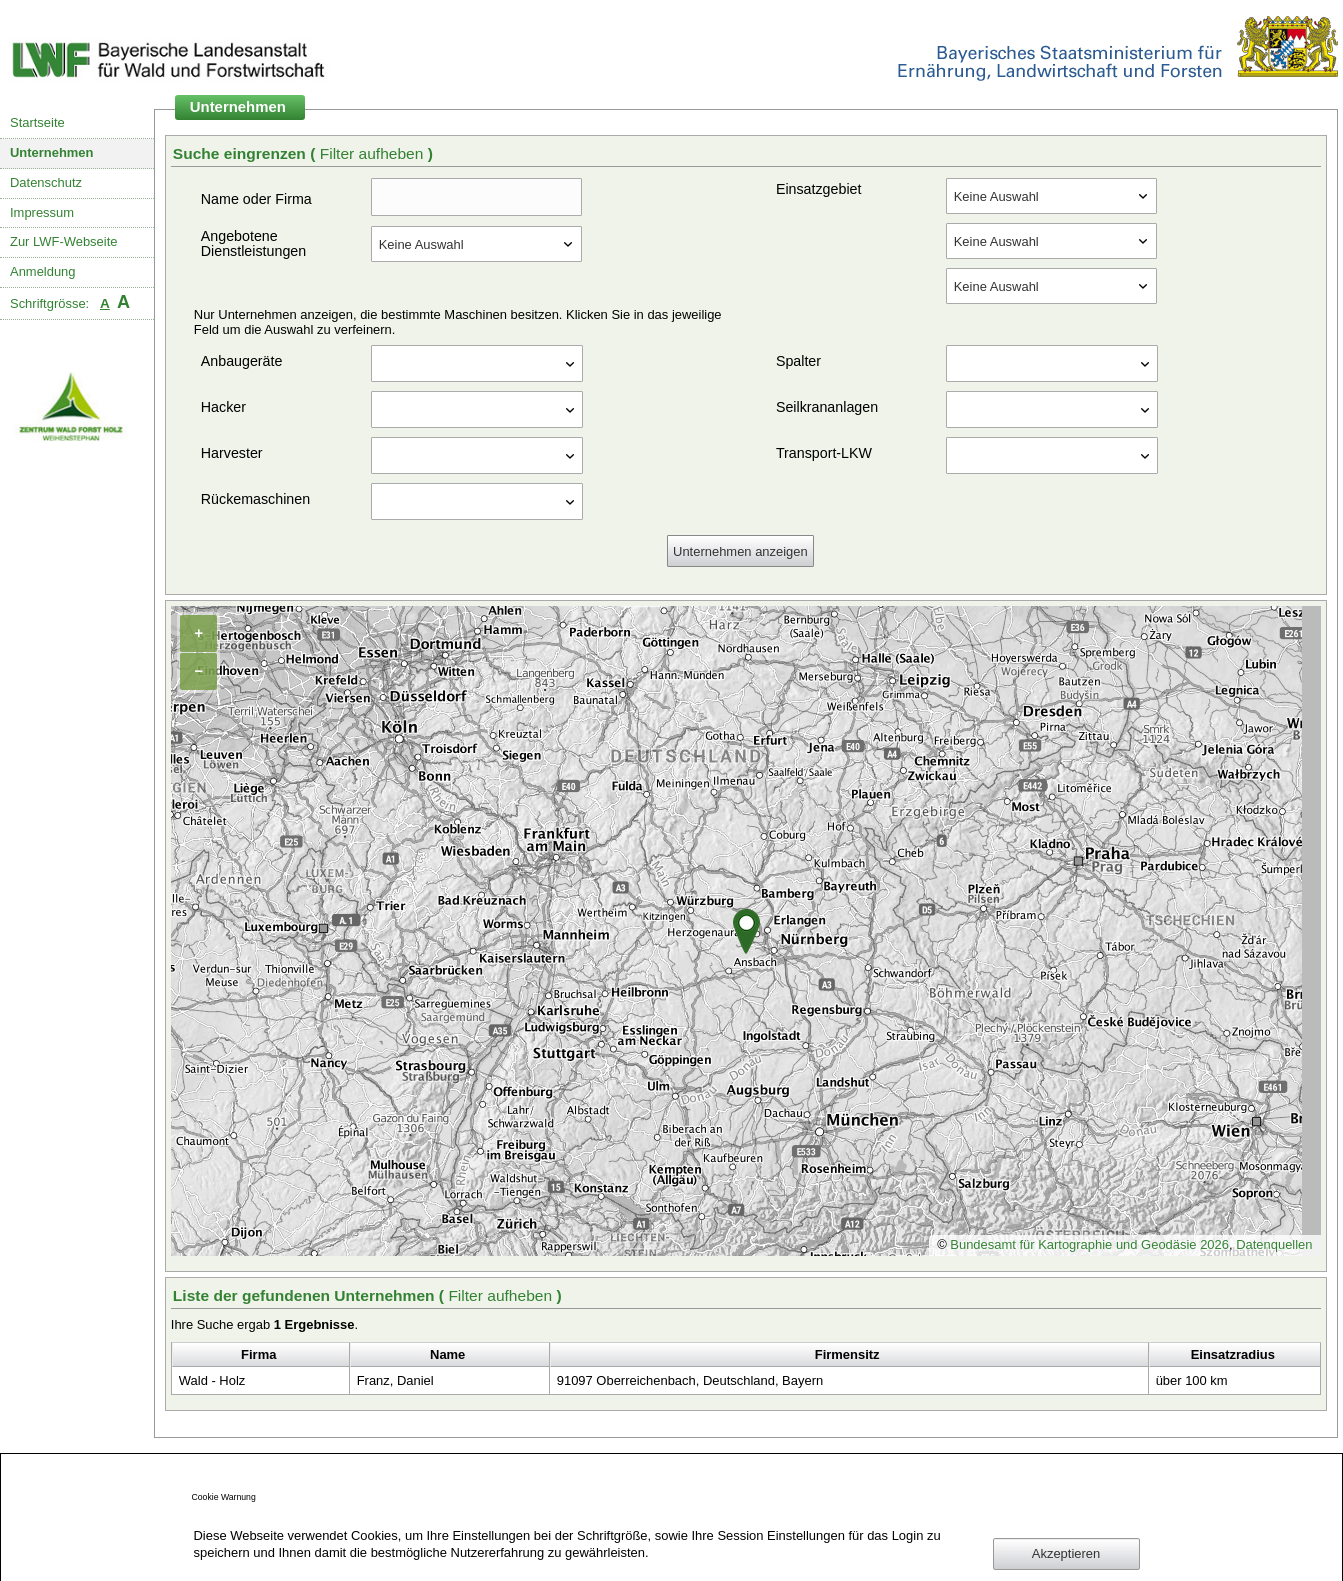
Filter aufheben (374, 153)
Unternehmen (52, 152)
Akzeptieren (1066, 1553)
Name (447, 1354)
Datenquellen (1274, 1244)
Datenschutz (46, 182)
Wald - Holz (212, 1380)
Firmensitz (847, 1354)
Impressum (42, 212)
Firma (258, 1354)
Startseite (37, 122)
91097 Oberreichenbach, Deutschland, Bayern (690, 1380)
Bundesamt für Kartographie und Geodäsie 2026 (1089, 1244)
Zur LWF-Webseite (63, 241)
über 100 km (1192, 1380)
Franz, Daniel (395, 1380)
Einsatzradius (1233, 1354)
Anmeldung (43, 271)
